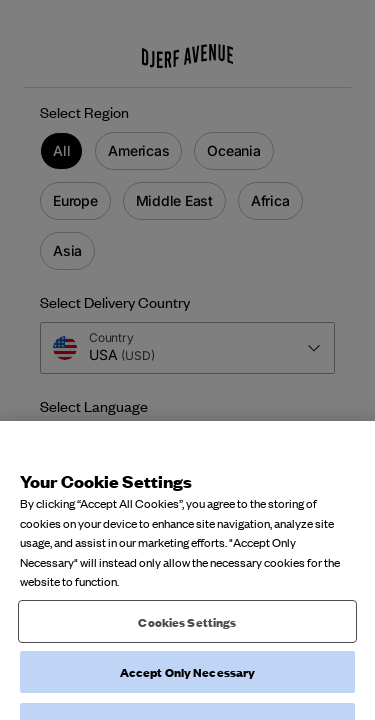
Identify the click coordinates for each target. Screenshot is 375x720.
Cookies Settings (187, 631)
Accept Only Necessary (188, 681)
